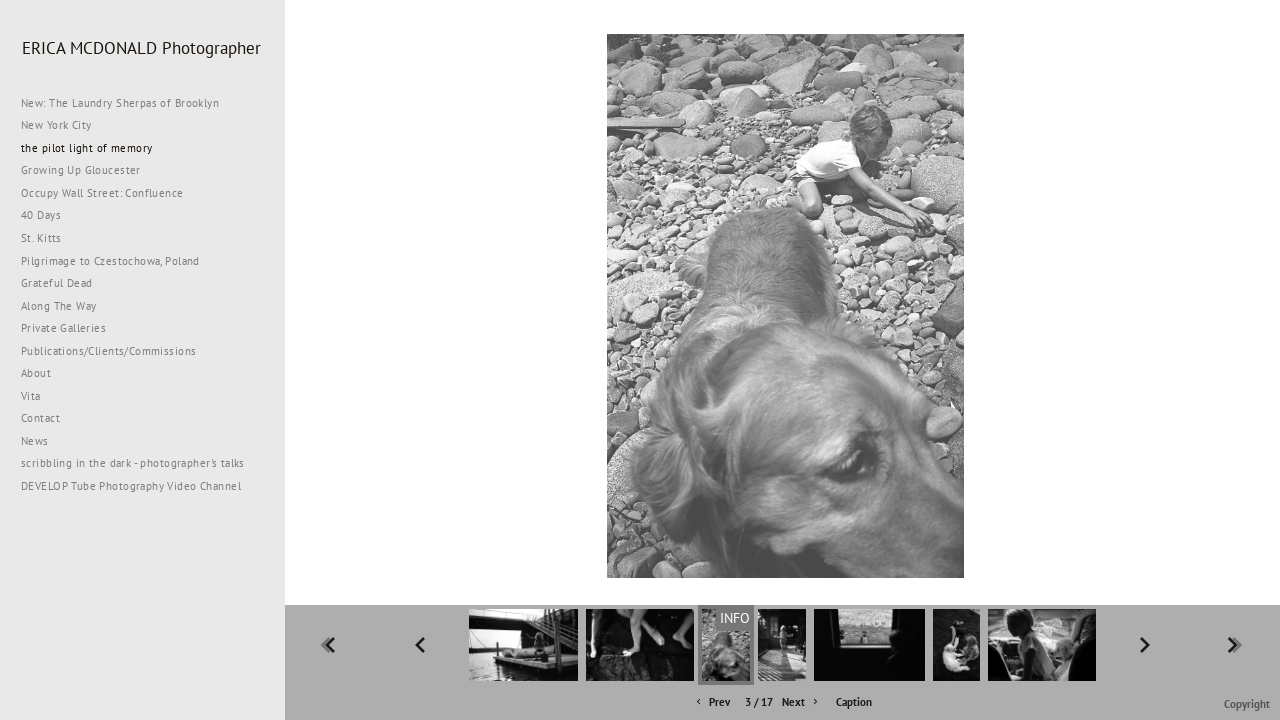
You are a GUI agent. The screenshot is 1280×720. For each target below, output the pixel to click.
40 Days (41, 215)
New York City (63, 125)
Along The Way (66, 306)
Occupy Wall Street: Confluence (102, 193)
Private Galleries (63, 328)
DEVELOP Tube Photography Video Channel (131, 486)
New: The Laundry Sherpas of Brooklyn (120, 103)
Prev (711, 702)
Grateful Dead (56, 283)
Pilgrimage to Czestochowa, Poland (110, 261)
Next (801, 702)
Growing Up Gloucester (81, 170)
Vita (31, 396)
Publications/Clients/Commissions (108, 351)
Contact (40, 418)
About (36, 373)
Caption (854, 702)
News (35, 441)
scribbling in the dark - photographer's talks (140, 463)
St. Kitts (41, 238)
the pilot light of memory (87, 148)
